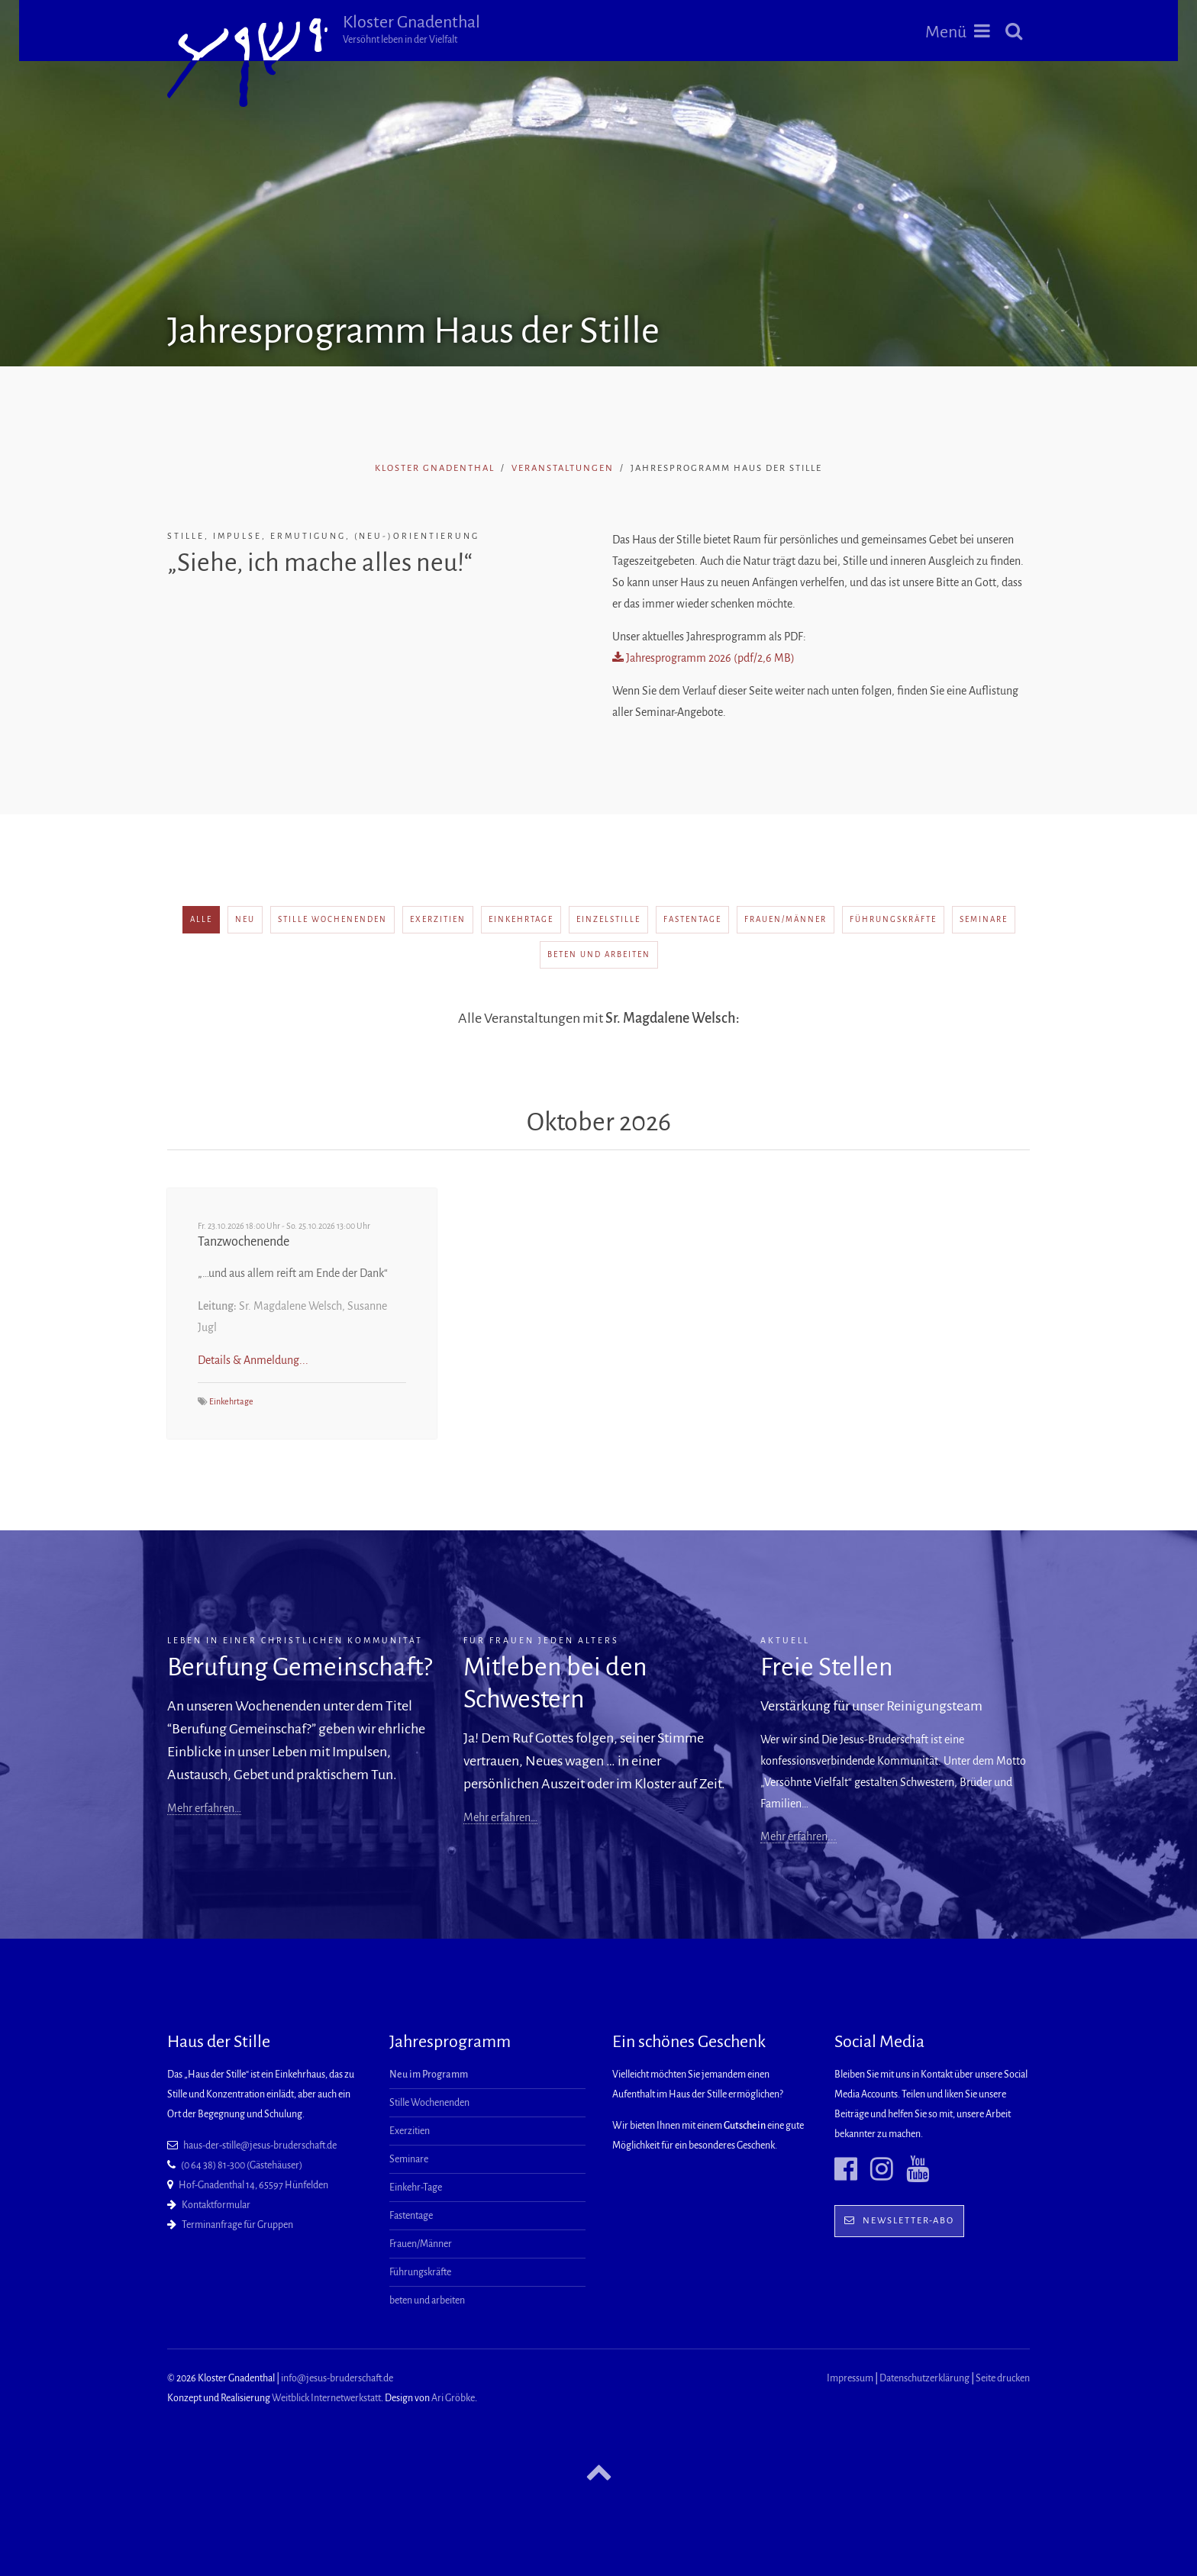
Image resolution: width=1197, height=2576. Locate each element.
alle (201, 919)
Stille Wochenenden (332, 919)
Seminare (984, 919)
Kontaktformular (216, 2205)
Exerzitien (438, 919)
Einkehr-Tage (415, 2187)
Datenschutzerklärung (924, 2378)
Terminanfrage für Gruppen (237, 2225)
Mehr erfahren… (204, 1808)
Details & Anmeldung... (253, 1360)
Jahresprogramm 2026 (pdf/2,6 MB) (703, 658)
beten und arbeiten (598, 954)
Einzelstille (608, 919)
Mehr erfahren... (798, 1836)
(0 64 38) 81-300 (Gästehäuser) (241, 2165)
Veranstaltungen (562, 468)
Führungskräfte (893, 919)
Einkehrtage (521, 919)
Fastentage (692, 919)
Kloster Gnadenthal (411, 29)
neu (245, 919)
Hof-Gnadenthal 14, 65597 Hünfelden (253, 2185)
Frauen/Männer (785, 919)
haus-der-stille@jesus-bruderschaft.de (260, 2145)
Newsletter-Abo (899, 2221)
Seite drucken (1003, 2378)
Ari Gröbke (453, 2398)
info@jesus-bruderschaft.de (337, 2378)
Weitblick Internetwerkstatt (326, 2398)
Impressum (850, 2378)
